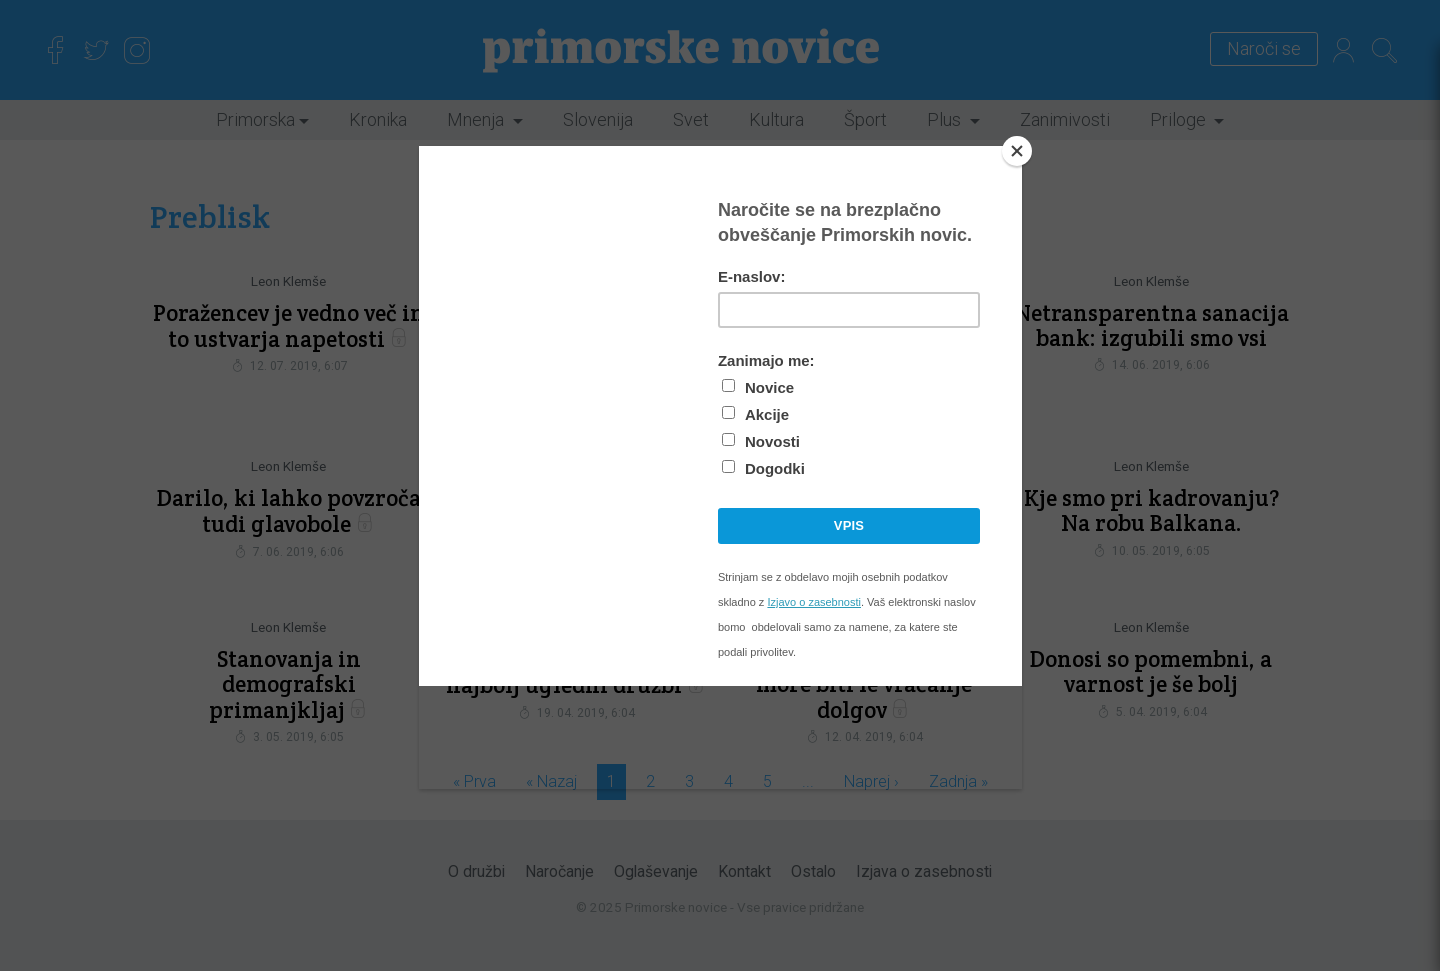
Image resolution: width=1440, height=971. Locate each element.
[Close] (1017, 151)
